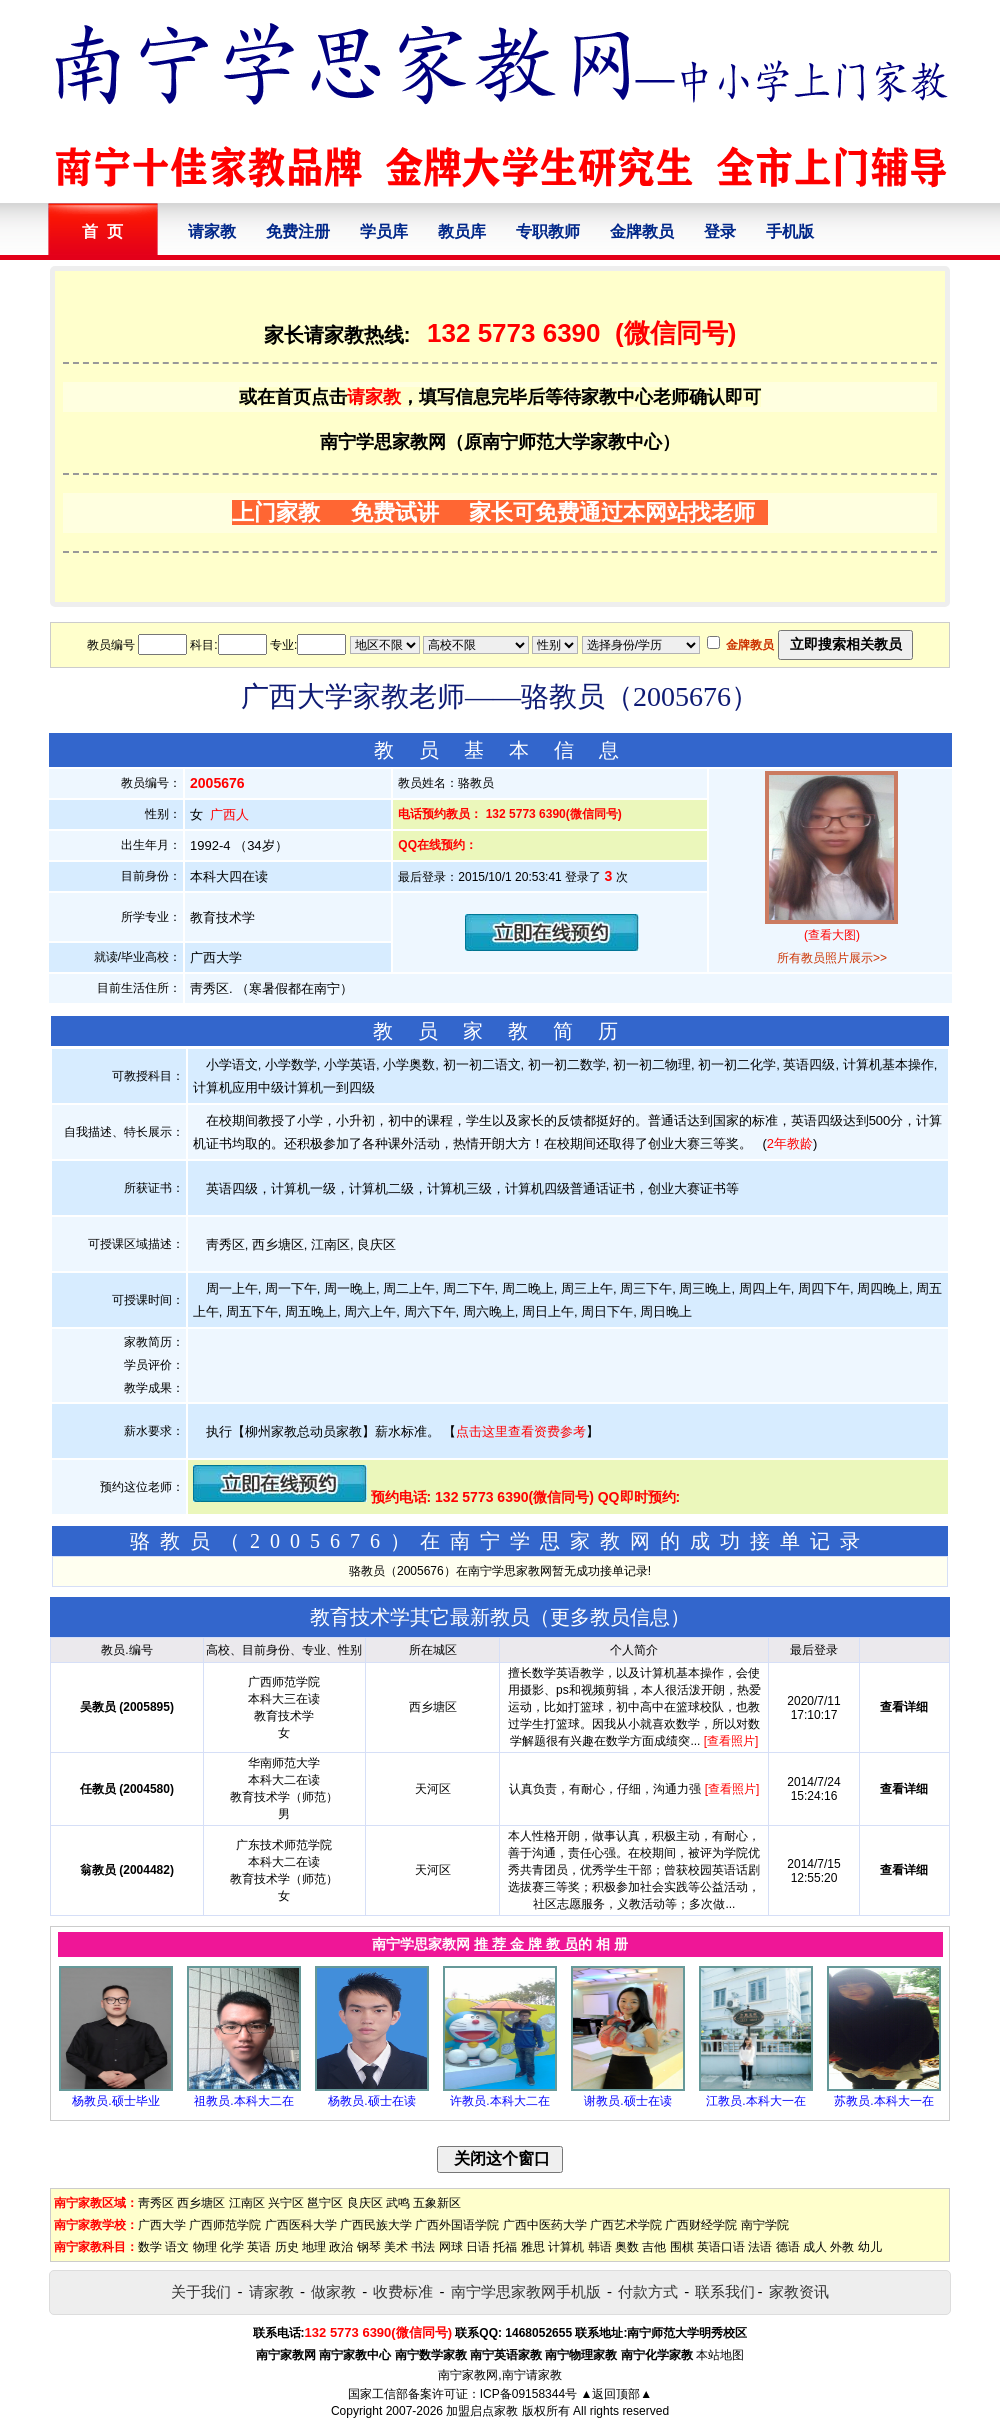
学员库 (384, 231)
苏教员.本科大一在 (883, 2101)
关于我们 (201, 2291)
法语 (760, 2247)
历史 (287, 2247)
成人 (815, 2247)
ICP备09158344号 (528, 2394)
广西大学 (162, 2225)
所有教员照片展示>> (832, 958)
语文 (177, 2247)
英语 (259, 2247)
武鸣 (398, 2203)
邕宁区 (325, 2203)
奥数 (627, 2247)
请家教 (212, 231)
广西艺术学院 (626, 2225)
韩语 (600, 2247)
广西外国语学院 (457, 2225)
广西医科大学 (301, 2225)
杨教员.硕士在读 (371, 2101)
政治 (341, 2247)
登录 (720, 231)
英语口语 (721, 2247)
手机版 (790, 231)
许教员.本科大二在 (499, 2101)
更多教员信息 (610, 1617)
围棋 (682, 2247)
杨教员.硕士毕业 (115, 2101)
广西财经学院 (701, 2225)
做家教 (333, 2291)
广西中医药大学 (545, 2225)
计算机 (566, 2247)
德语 (788, 2247)
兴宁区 (286, 2203)
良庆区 (365, 2203)
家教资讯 (799, 2291)
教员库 (462, 231)
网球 (451, 2247)
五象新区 (437, 2203)
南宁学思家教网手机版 (526, 2291)
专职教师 (548, 231)
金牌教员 (642, 231)
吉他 (654, 2247)
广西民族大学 (376, 2225)
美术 (396, 2247)
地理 (314, 2247)
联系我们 (725, 2291)
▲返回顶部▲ (616, 2394)
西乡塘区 (201, 2203)
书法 (423, 2247)
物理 (205, 2247)
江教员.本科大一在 (755, 2101)
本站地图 (720, 2355)
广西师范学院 (225, 2225)
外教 (842, 2247)
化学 (232, 2247)
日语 (478, 2247)
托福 (505, 2247)
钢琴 (369, 2247)
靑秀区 (156, 2203)
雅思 (533, 2247)
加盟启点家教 (482, 2411)
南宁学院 (765, 2225)
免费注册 (298, 231)
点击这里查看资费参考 (521, 1431)
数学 (150, 2247)
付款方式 (648, 2291)
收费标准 (403, 2291)
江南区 (247, 2203)
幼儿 (870, 2247)
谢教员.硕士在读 (627, 2101)
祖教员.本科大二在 (243, 2101)
